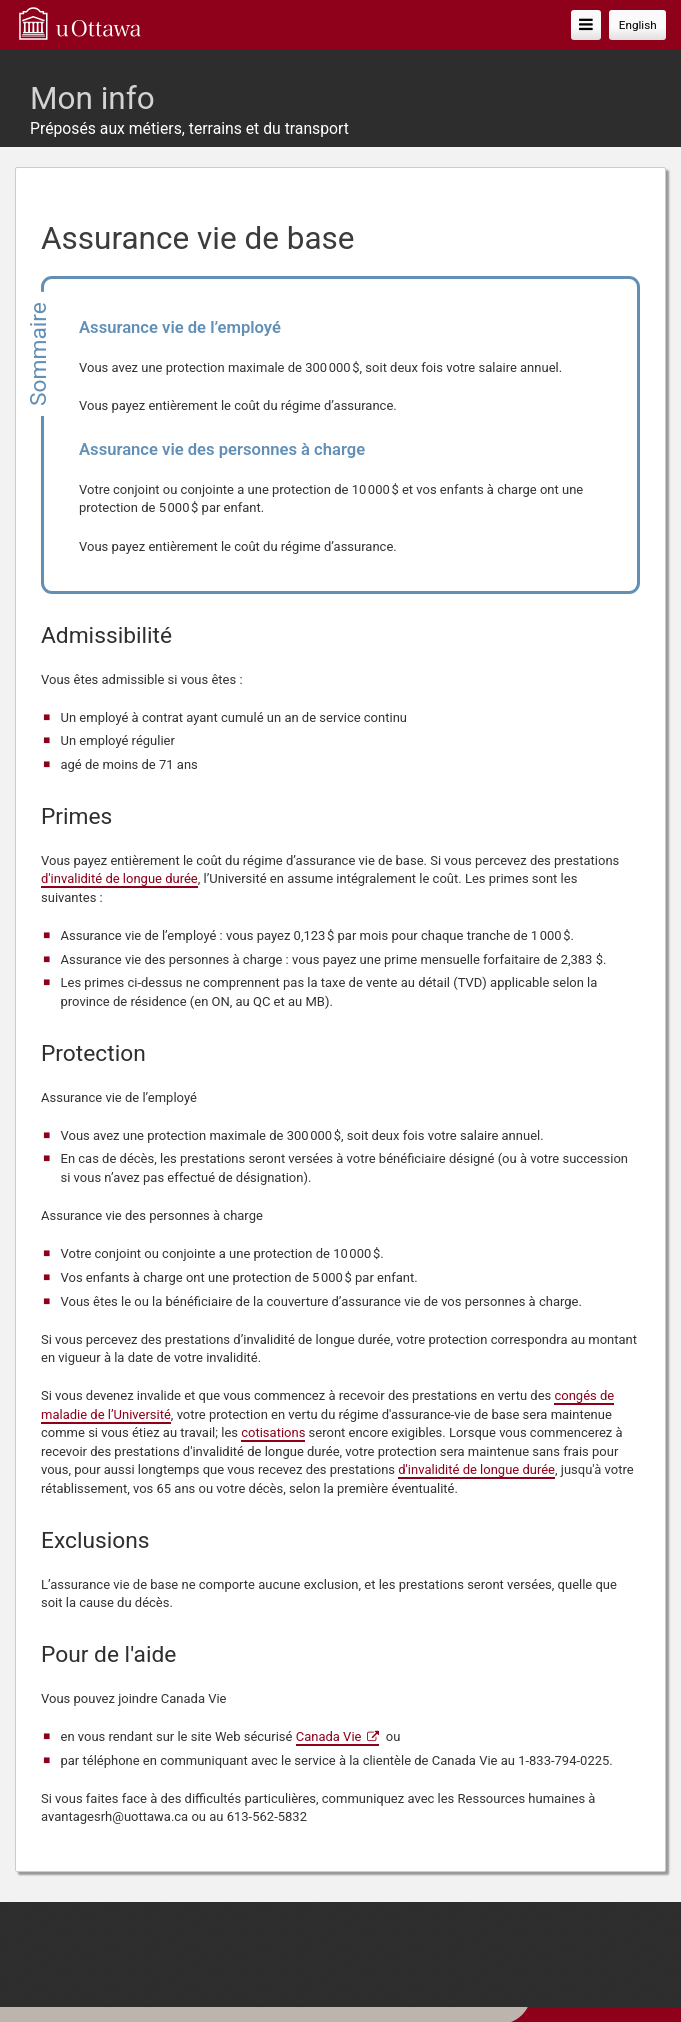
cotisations (273, 1432)
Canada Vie (329, 1736)
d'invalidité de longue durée (119, 878)
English (638, 25)
